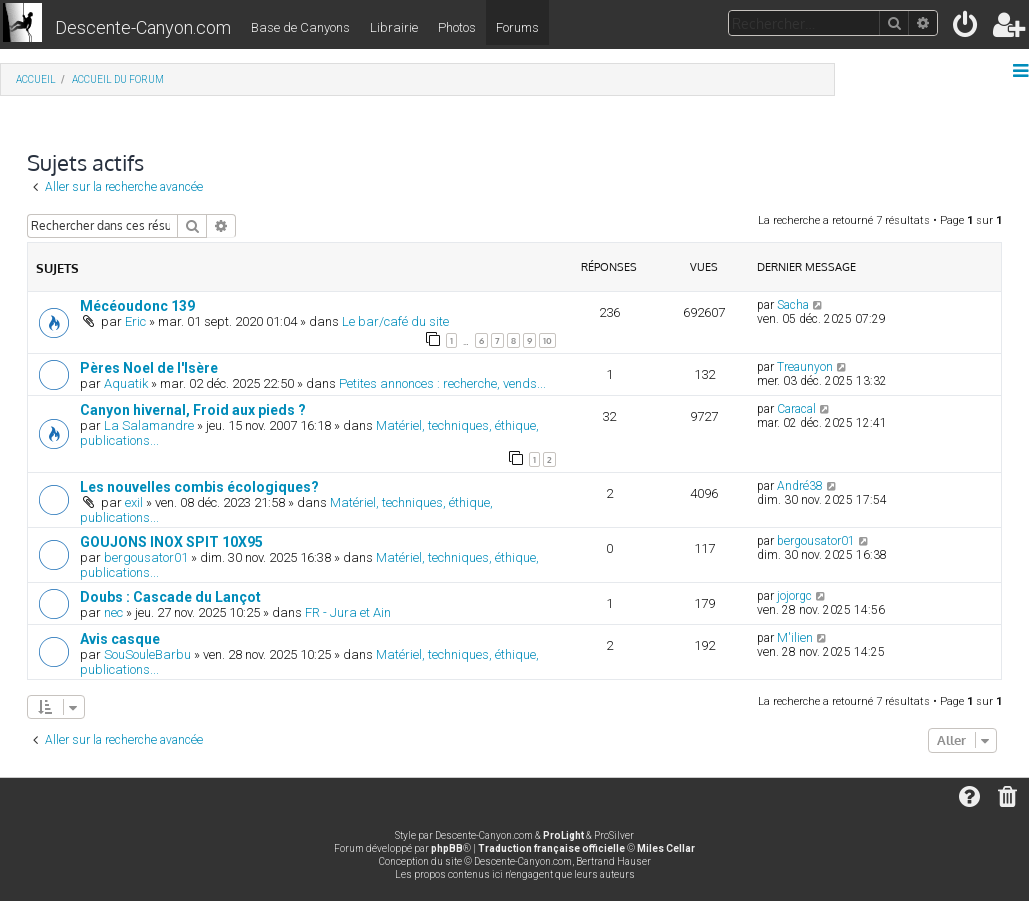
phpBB (447, 848)
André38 (800, 486)
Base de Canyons (300, 27)
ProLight (563, 835)
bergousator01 (146, 557)
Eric (135, 321)
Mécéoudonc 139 (137, 306)
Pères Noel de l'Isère (149, 368)
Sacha (793, 305)
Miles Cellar (666, 848)
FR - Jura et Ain (348, 612)
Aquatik (126, 383)
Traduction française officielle (551, 848)
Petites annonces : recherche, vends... (442, 383)
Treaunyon (805, 367)
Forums (517, 27)
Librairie (394, 27)
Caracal (796, 409)
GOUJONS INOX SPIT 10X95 (171, 542)
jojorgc (794, 596)
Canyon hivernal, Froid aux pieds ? (193, 410)
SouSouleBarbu (147, 654)
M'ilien (795, 638)
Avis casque (120, 639)
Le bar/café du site (395, 321)
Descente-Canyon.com (143, 27)
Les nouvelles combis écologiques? (199, 487)
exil (134, 502)
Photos (457, 27)
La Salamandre (149, 425)
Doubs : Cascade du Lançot (170, 597)
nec (113, 612)
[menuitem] (966, 28)
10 (547, 340)
